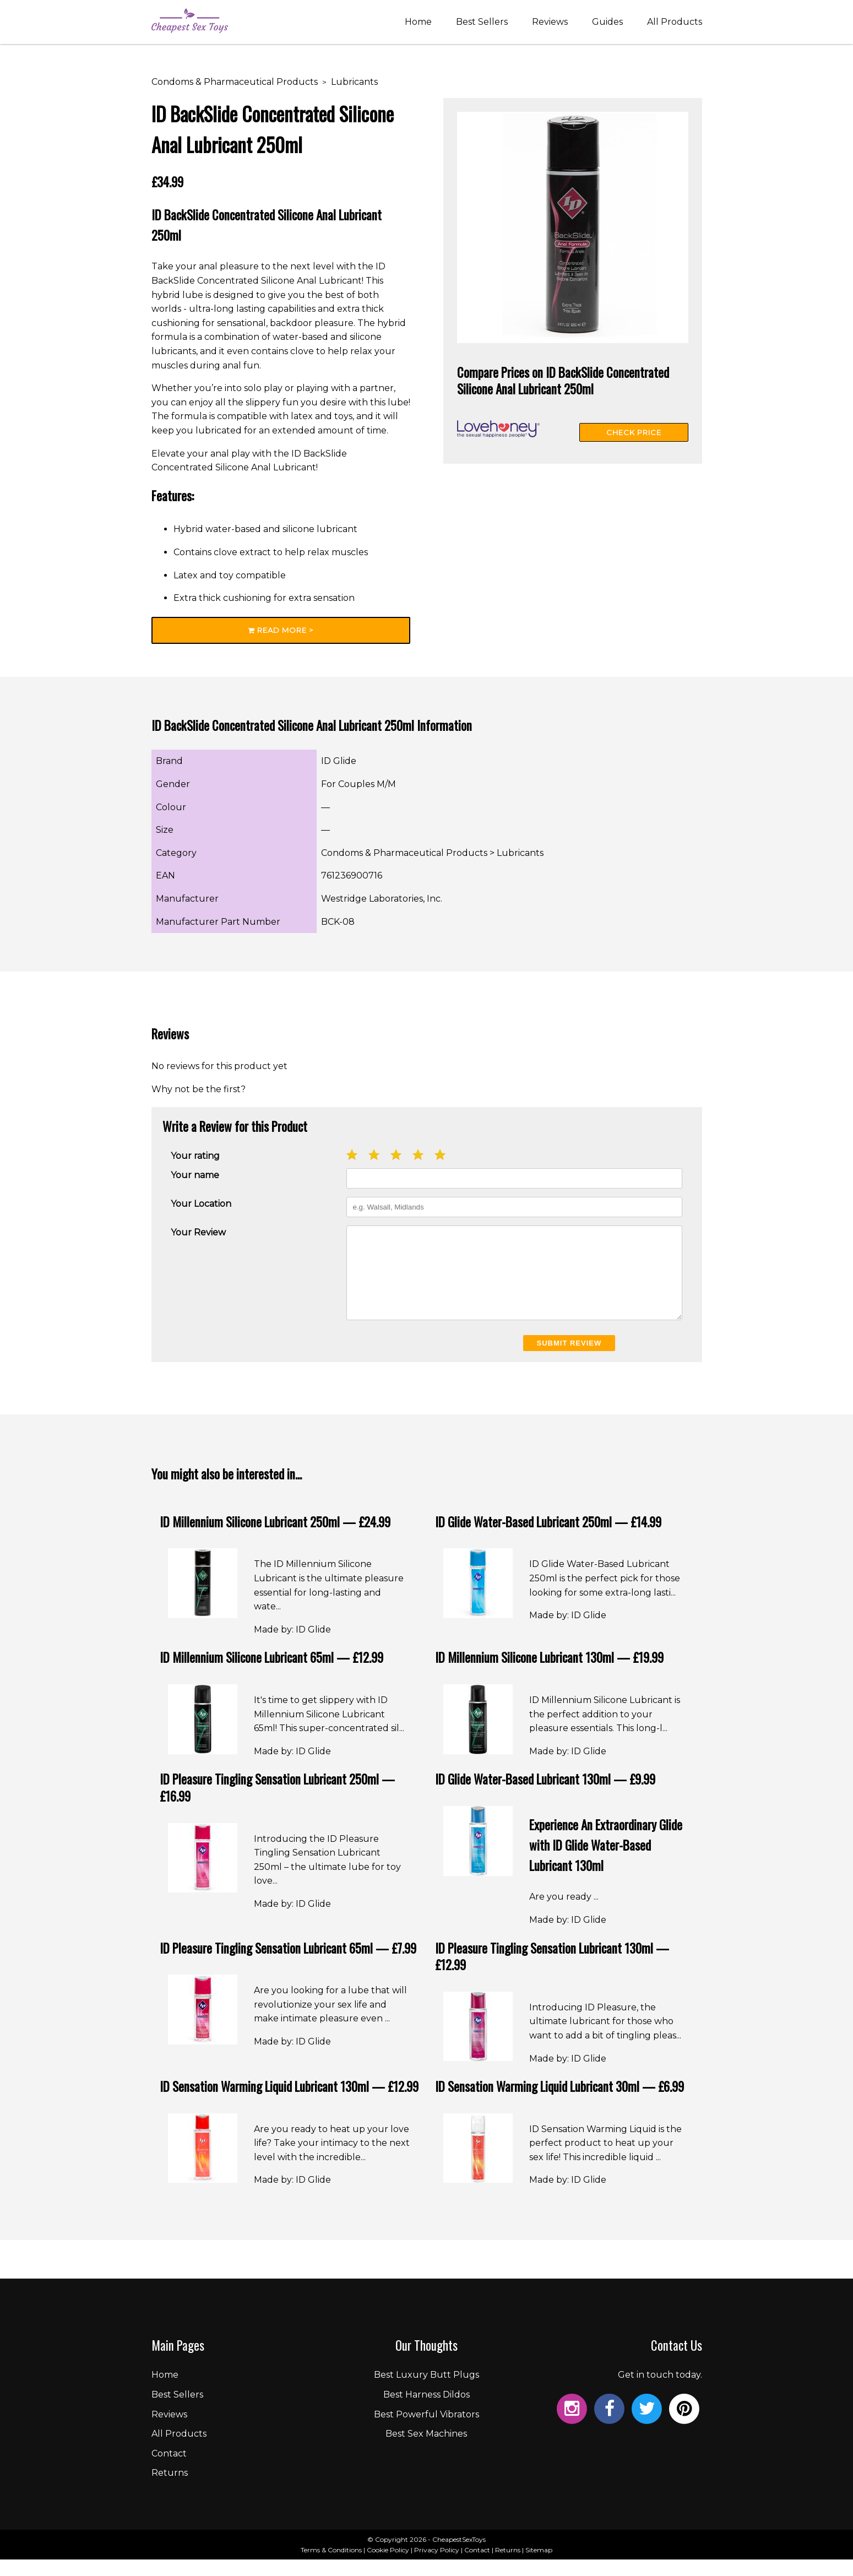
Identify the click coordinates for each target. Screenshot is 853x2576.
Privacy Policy (436, 2566)
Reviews (550, 23)
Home (418, 23)
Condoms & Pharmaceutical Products (234, 82)
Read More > (280, 630)
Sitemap (538, 2566)
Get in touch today (659, 2391)
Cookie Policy (388, 2566)
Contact (169, 2470)
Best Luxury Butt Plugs (426, 2391)
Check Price (633, 432)
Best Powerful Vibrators (426, 2431)
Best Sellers (482, 23)
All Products (674, 23)
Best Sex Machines (426, 2450)
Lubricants (354, 82)
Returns (169, 2489)
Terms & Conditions (331, 2566)
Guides (607, 23)
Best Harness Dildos (426, 2411)
